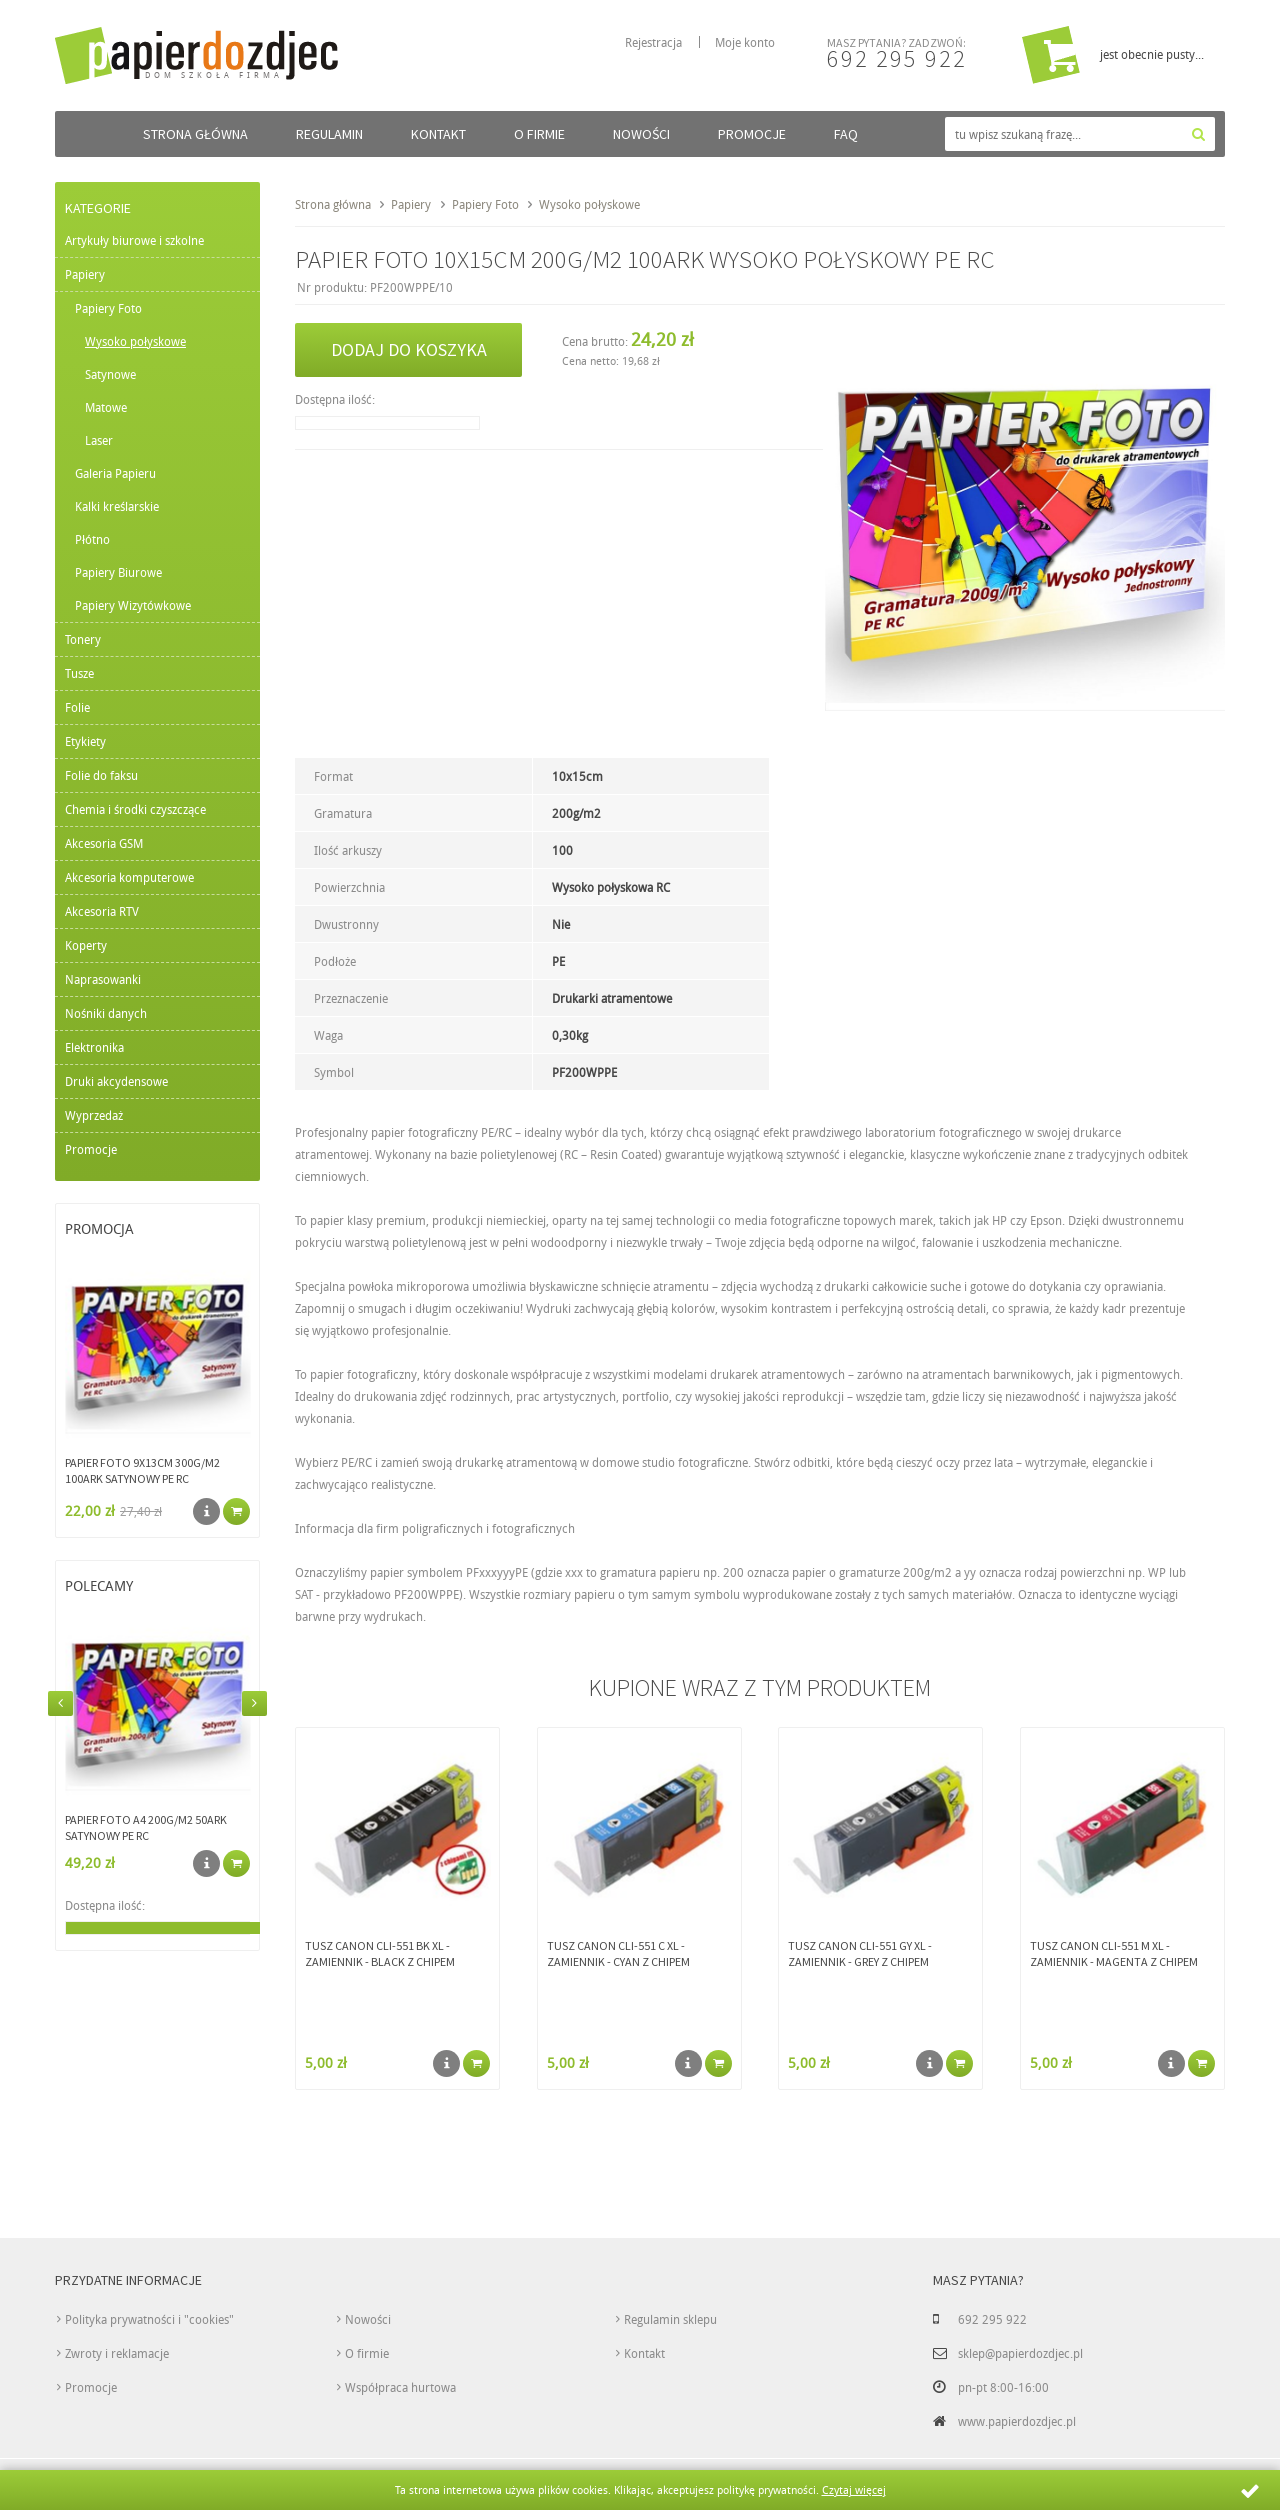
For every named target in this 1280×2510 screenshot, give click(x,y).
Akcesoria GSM (104, 843)
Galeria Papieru (115, 473)
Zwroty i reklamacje (117, 2353)
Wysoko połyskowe (135, 341)
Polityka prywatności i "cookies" (149, 2319)
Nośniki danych (106, 1013)
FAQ (846, 134)
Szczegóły (206, 1511)
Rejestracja (653, 42)
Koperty (86, 945)
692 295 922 (897, 58)
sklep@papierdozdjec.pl (1020, 2353)
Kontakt (438, 134)
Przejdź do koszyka (1051, 55)
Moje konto (745, 42)
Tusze (79, 673)
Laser (99, 440)
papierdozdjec (241, 53)
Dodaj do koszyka (409, 349)
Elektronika (94, 1047)
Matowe (106, 407)
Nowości (641, 134)
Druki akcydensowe (116, 1081)
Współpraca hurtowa (400, 2387)
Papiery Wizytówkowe (133, 605)
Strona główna (195, 134)
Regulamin (329, 134)
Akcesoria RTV (102, 911)
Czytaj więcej (854, 2489)
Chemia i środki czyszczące (135, 809)
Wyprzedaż (94, 1115)
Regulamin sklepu (670, 2319)
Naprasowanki (103, 979)
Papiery (85, 274)
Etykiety (85, 741)
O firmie (539, 134)
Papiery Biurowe (118, 572)
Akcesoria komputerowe (129, 877)
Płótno (92, 539)
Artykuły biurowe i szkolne (134, 240)
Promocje (752, 134)
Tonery (83, 639)
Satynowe (110, 374)
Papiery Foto (108, 308)
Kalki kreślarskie (117, 506)
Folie (77, 707)
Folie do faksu (101, 775)
